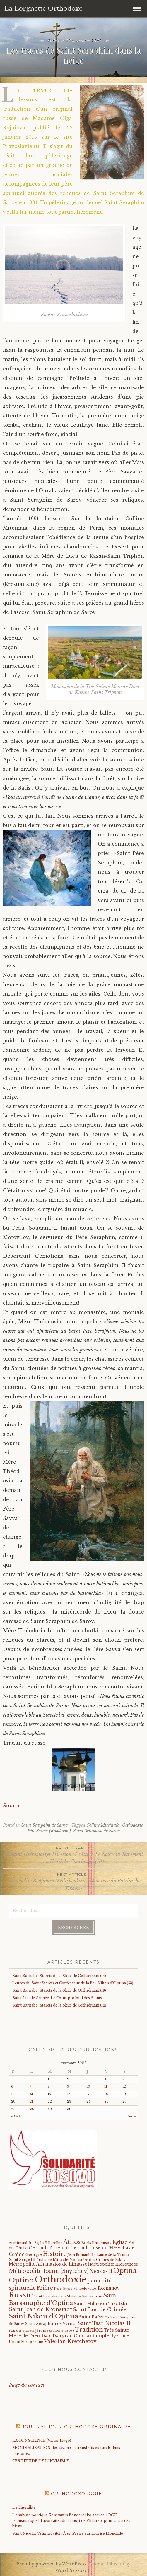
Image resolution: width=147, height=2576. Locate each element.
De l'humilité (23, 2507)
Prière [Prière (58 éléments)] (45, 2288)
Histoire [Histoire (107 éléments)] (54, 2253)
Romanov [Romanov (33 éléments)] (109, 2288)
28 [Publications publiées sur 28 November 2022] (32, 2109)
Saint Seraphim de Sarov (44, 1825)
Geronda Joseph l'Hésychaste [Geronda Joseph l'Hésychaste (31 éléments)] (102, 2247)
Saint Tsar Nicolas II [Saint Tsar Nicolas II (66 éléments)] (104, 2323)
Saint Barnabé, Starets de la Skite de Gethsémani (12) (59, 2005)
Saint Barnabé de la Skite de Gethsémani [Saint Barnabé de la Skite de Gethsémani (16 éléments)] (68, 2296)
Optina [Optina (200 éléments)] (124, 2271)
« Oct (15, 2116)
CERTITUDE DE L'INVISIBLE (40, 2461)
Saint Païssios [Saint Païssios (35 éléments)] (94, 2317)
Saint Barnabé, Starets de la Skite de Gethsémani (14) (59, 1975)
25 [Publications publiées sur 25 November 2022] (106, 2101)
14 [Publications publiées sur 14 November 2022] (31, 2094)
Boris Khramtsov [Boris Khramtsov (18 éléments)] (96, 2243)
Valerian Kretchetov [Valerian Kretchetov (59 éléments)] (70, 2341)
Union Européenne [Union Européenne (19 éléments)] (26, 2342)
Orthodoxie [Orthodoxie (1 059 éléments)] (60, 2279)
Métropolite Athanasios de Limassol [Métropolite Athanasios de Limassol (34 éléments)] (49, 2264)
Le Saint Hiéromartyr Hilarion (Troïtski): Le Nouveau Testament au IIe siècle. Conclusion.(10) (73, 1855)
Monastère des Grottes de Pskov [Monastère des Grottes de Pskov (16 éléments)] (97, 2260)
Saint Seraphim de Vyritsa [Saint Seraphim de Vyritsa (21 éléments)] (50, 2323)
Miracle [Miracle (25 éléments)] (61, 2259)
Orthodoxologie (76, 2493)
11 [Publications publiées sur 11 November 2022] (105, 2086)
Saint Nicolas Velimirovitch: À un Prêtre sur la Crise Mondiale (67, 2533)
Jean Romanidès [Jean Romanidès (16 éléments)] (81, 2255)
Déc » (131, 2116)
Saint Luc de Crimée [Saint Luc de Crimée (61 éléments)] (100, 2309)
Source (12, 1805)
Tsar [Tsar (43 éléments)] (46, 2335)
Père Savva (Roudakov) (49, 1830)
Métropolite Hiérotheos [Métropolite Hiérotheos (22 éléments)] (114, 2264)
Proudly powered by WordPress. (52, 2564)
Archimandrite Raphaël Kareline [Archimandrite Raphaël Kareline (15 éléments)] (35, 2243)
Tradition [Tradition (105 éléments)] (89, 2329)
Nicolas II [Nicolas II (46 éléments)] (101, 2271)
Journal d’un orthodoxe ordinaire (76, 2426)
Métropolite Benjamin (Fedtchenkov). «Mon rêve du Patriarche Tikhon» (73, 1881)
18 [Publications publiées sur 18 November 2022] (106, 2094)
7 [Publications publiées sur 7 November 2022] (30, 2086)
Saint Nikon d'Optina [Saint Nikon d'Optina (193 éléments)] (43, 2316)
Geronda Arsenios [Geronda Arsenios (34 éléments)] (49, 2247)
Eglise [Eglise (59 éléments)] (119, 2242)
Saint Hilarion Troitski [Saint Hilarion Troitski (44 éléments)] (100, 2303)
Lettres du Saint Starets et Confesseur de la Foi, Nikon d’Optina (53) (72, 1983)
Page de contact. (27, 2385)
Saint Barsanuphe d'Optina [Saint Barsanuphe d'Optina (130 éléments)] (63, 2299)
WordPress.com (72, 2570)
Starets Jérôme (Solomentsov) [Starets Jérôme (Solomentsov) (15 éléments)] (48, 2330)
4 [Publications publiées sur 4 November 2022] (105, 2079)
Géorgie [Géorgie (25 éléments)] (33, 2254)
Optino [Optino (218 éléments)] (21, 2280)
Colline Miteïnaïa (103, 1825)
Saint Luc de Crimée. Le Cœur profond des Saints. (57, 1998)
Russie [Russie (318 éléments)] (21, 2295)
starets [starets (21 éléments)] (15, 2330)
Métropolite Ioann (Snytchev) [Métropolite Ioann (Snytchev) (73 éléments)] (49, 2271)
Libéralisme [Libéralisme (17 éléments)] (41, 2260)
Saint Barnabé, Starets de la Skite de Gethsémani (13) (59, 1990)
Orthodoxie (132, 1825)
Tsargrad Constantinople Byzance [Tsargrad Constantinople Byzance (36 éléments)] (90, 2335)
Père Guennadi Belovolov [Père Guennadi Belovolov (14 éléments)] (75, 2288)
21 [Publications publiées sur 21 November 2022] (31, 2101)
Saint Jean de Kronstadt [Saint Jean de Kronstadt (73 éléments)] (40, 2309)
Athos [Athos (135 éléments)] (72, 2241)
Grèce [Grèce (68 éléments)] (17, 2254)
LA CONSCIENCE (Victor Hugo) (41, 2440)
